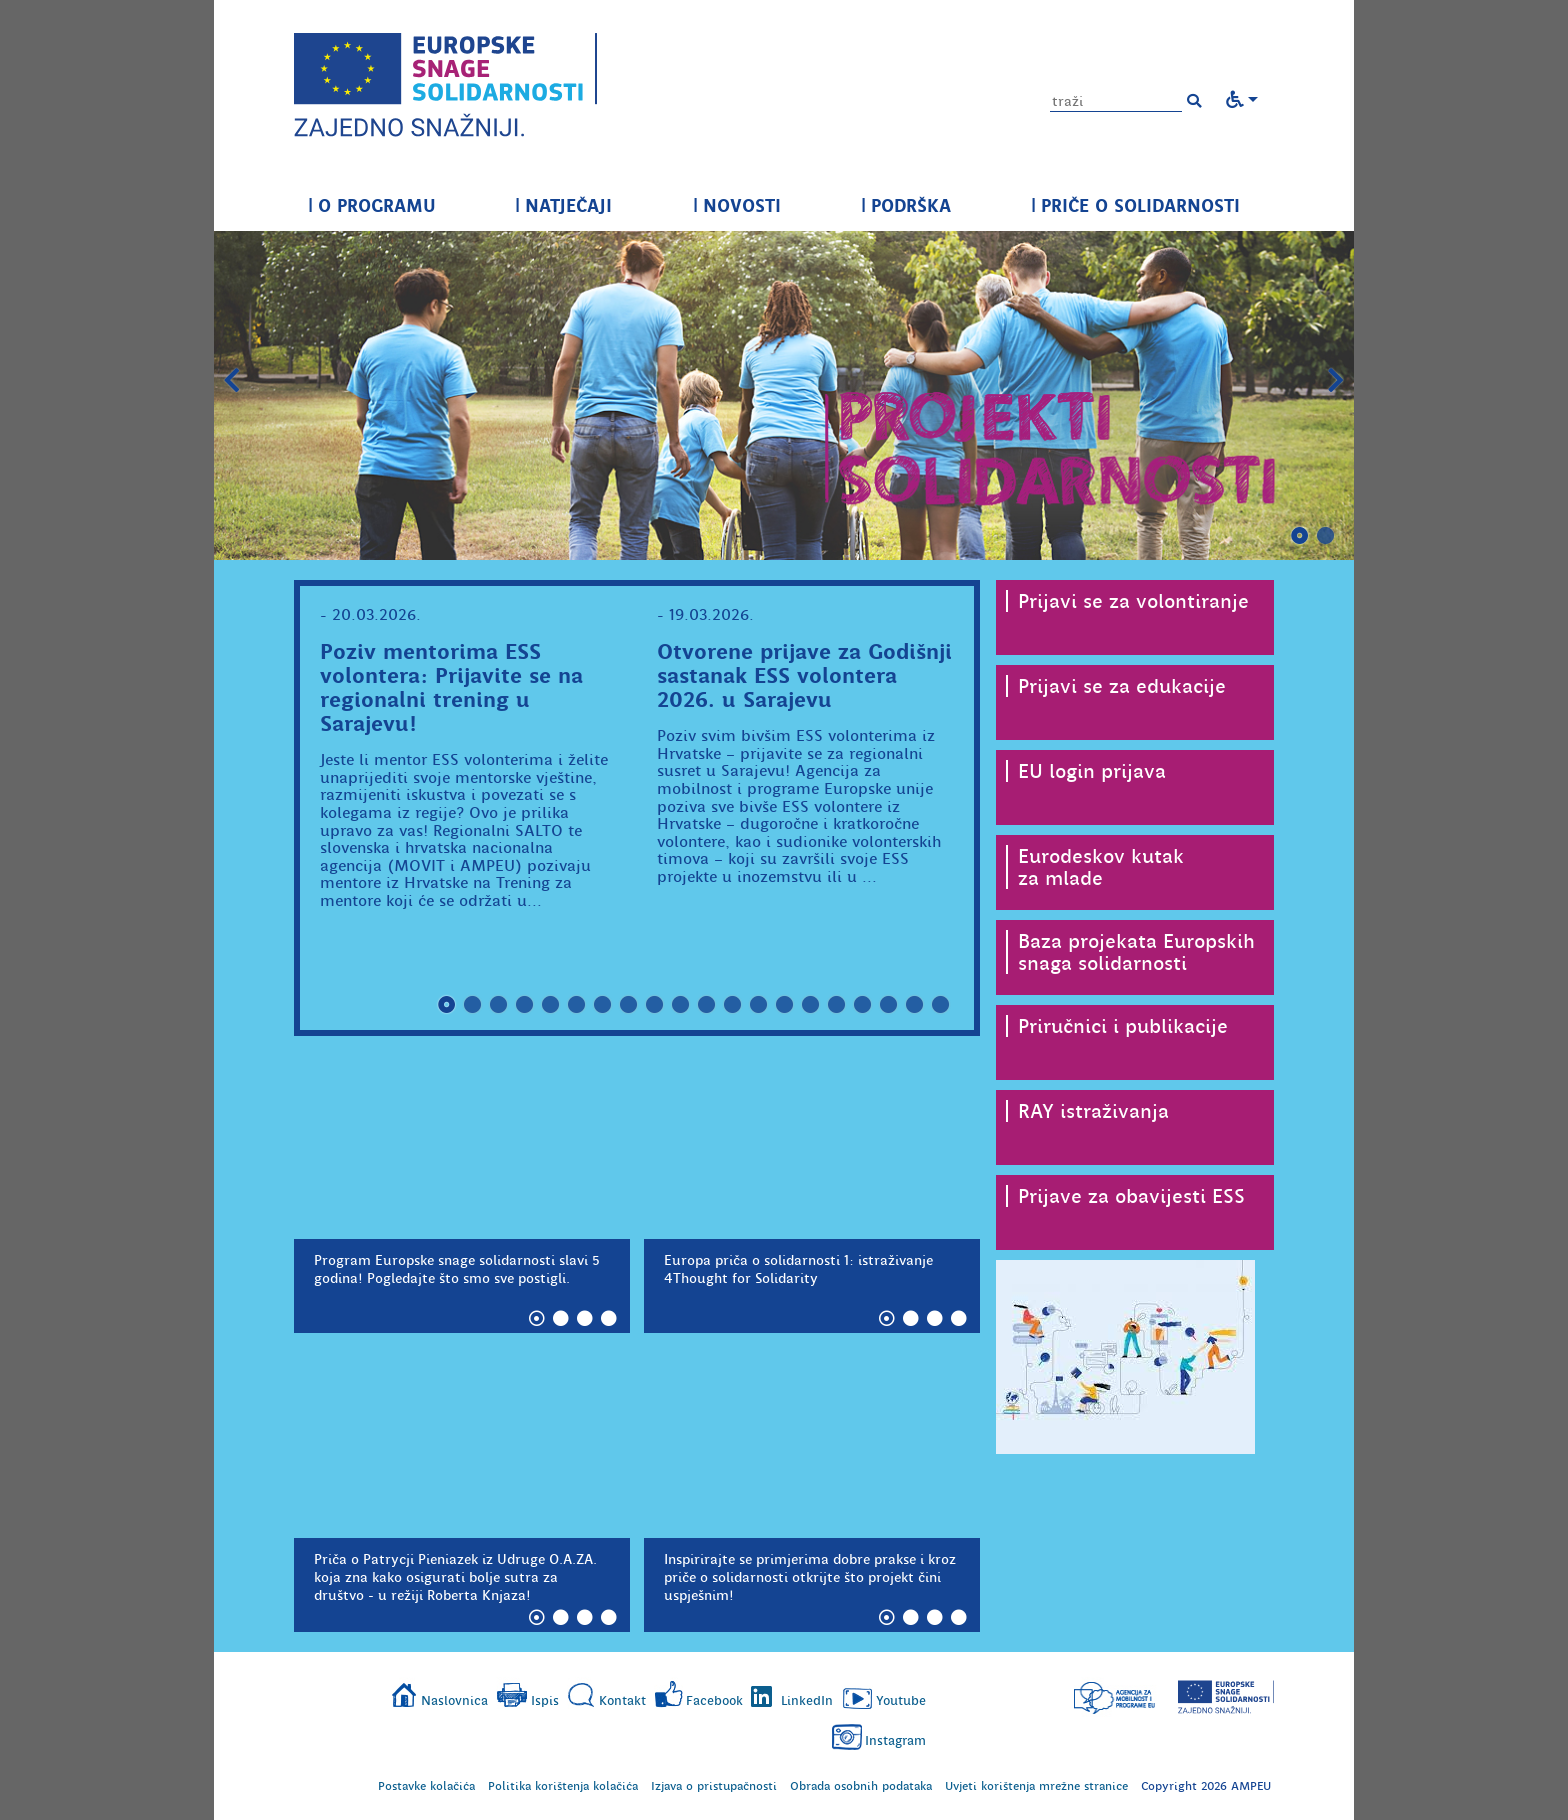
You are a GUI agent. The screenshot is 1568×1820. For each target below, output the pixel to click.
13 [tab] (759, 1005)
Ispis (545, 1700)
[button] (1194, 101)
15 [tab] (811, 1005)
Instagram (895, 1740)
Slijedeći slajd (1336, 381)
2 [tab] (1326, 536)
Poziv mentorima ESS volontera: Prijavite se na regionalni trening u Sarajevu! (451, 687)
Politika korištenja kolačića (563, 1786)
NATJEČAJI (563, 205)
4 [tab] (525, 1005)
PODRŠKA (906, 205)
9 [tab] (655, 1005)
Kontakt (622, 1700)
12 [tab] (733, 1005)
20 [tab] (941, 1005)
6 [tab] (577, 1005)
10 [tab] (681, 1005)
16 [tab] (837, 1005)
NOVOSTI (737, 205)
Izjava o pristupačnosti (714, 1786)
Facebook (714, 1700)
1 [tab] (1300, 536)
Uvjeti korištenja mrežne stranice (1036, 1786)
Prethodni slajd (232, 381)
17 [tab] (863, 1005)
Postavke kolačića (426, 1786)
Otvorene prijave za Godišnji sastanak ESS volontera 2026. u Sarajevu (804, 675)
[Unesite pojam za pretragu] (1116, 101)
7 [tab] (603, 1005)
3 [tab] (499, 1005)
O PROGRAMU (371, 205)
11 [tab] (707, 1005)
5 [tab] (551, 1005)
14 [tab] (785, 1005)
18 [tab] (889, 1005)
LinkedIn (807, 1700)
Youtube (901, 1700)
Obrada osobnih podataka (861, 1786)
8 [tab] (629, 1005)
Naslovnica (454, 1700)
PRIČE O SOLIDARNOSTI (1135, 205)
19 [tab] (915, 1005)
